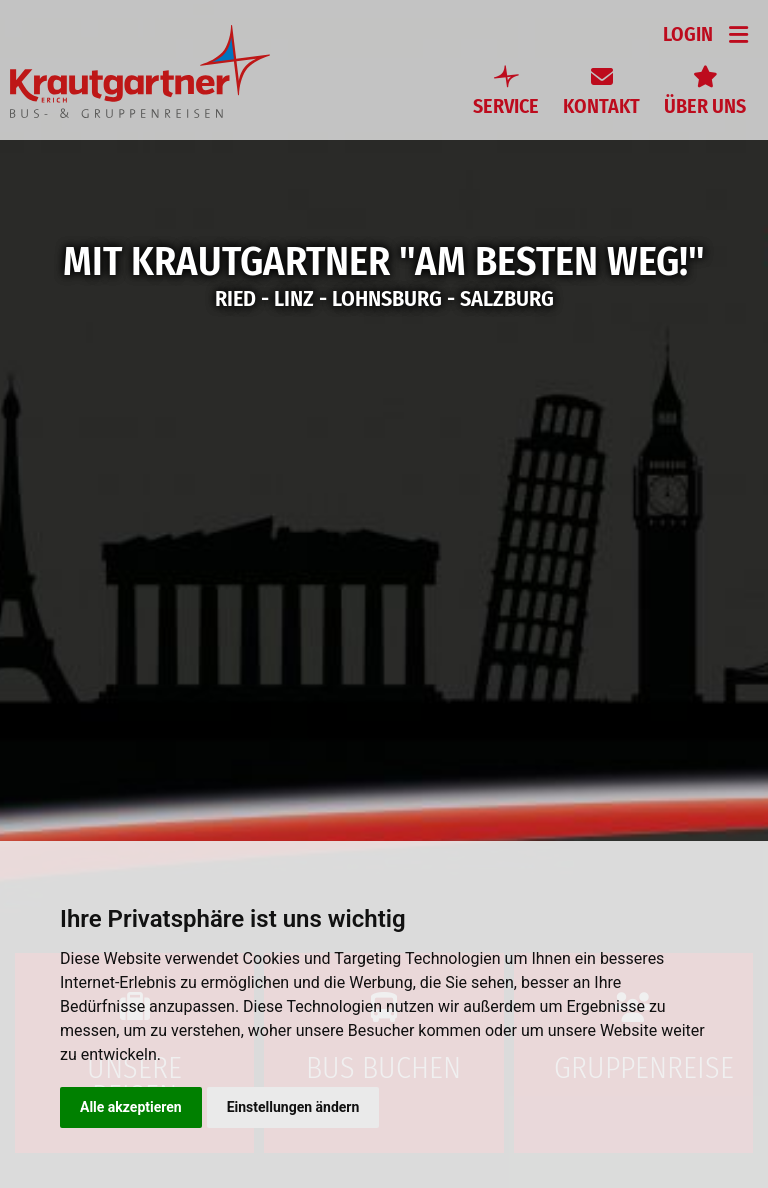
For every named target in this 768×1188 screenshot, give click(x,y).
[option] (384, 594)
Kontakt (601, 106)
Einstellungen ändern (293, 1107)
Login (688, 34)
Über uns (705, 106)
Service (506, 106)
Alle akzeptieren (131, 1107)
